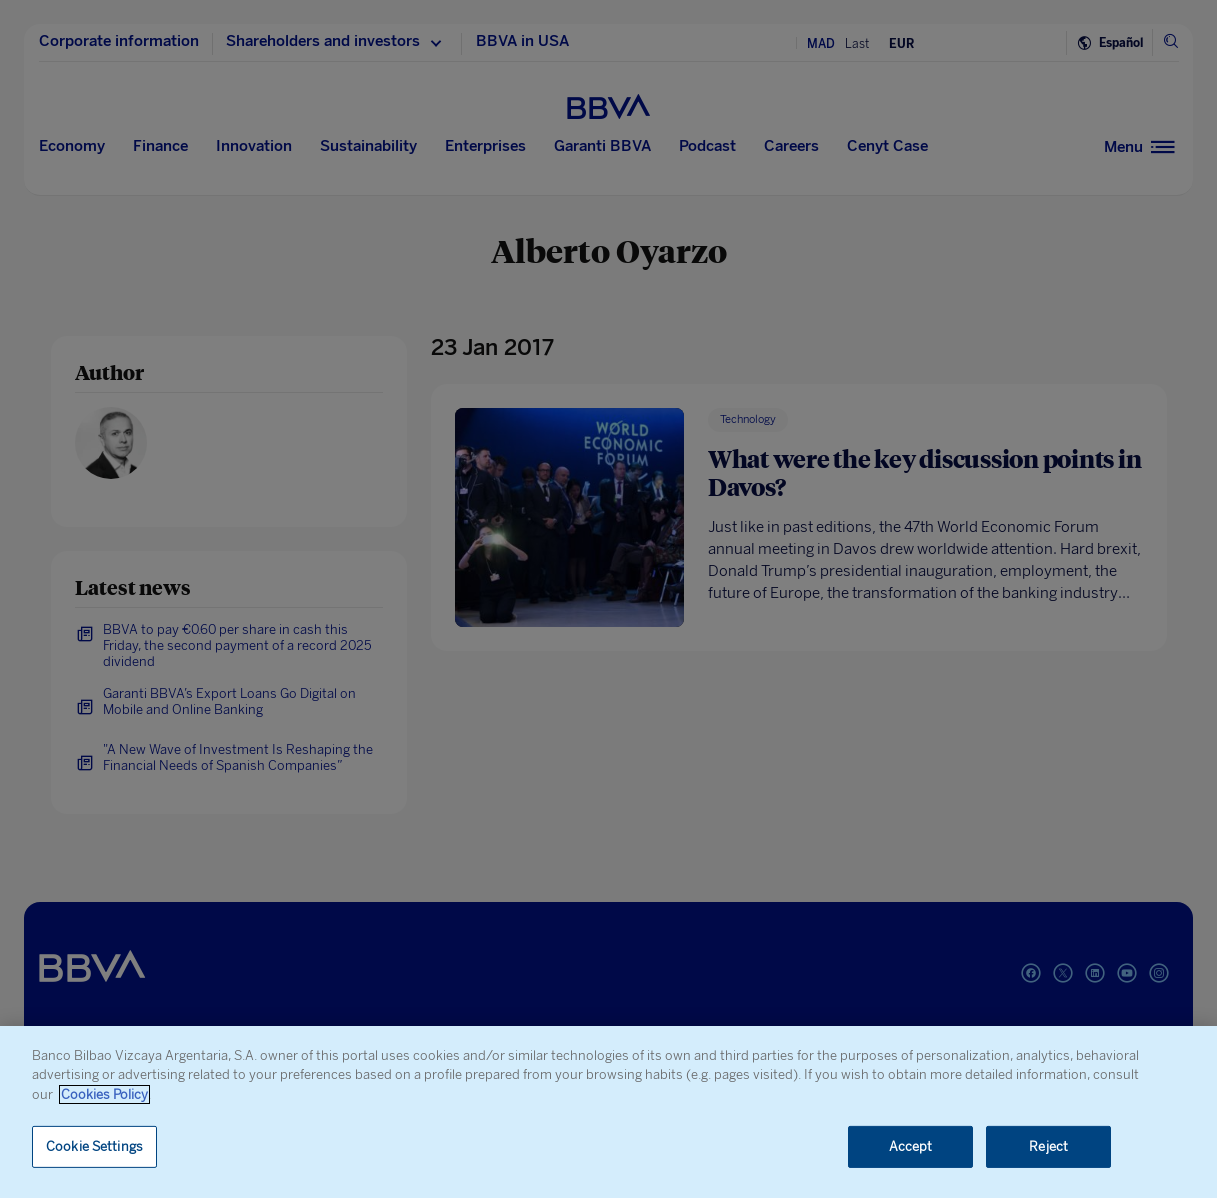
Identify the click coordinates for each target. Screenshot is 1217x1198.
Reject (1048, 1146)
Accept (911, 1146)
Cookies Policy (104, 1094)
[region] (608, 1112)
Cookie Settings (94, 1146)
